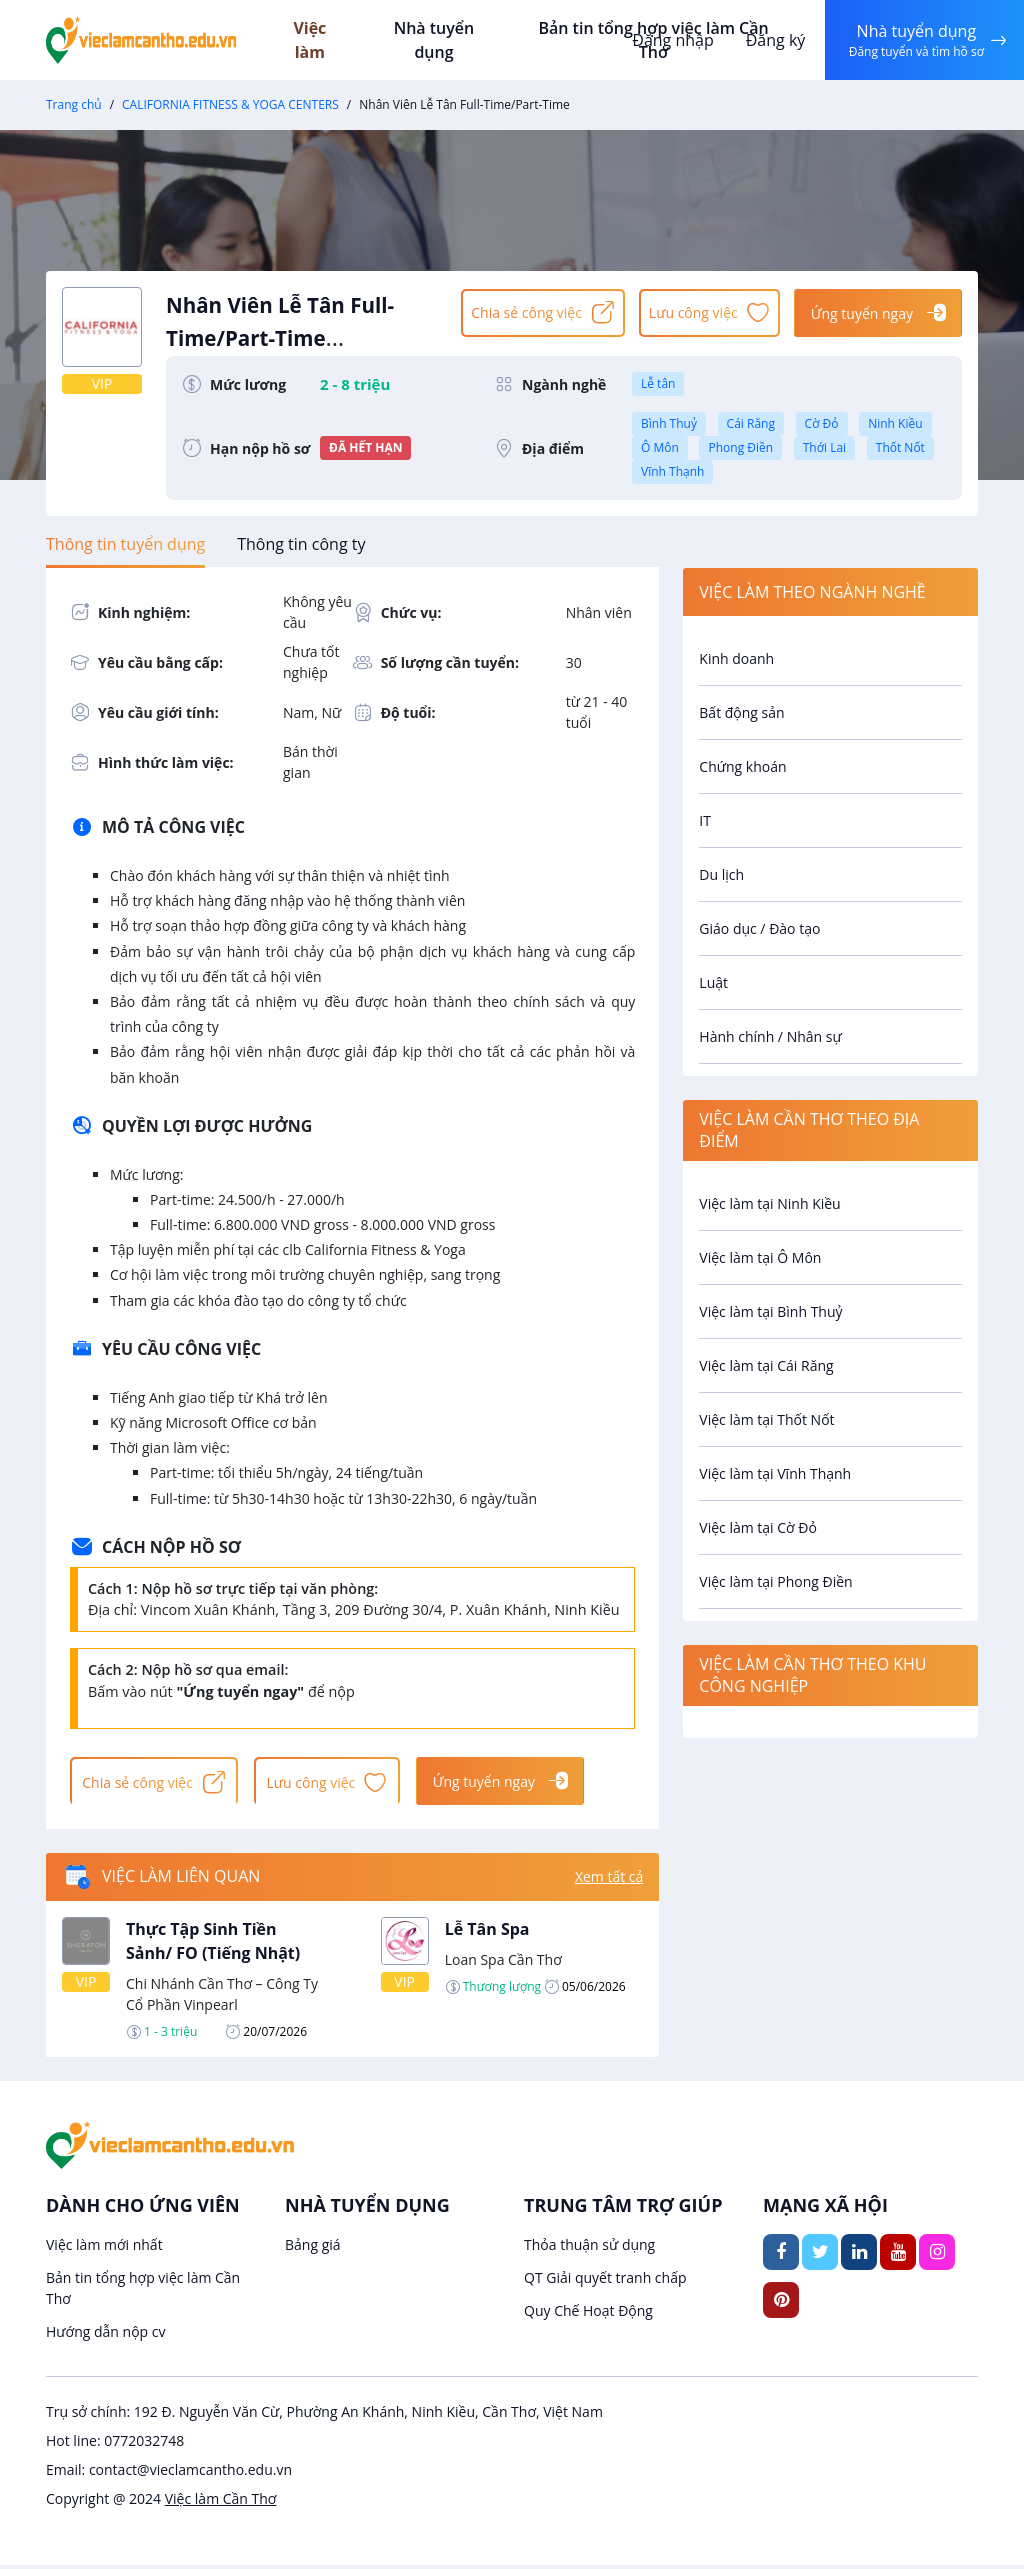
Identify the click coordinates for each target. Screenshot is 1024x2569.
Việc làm (331, 40)
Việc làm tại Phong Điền (775, 1581)
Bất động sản (741, 712)
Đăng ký (771, 40)
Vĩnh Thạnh (672, 471)
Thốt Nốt (900, 447)
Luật (713, 982)
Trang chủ (74, 104)
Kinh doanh (736, 658)
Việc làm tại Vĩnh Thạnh (775, 1473)
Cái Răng (751, 423)
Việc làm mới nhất (104, 2248)
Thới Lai (824, 447)
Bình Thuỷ (669, 423)
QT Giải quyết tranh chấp (605, 2281)
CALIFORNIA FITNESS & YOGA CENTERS (230, 104)
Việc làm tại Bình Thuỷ (770, 1311)
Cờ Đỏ (822, 423)
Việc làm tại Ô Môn (760, 1257)
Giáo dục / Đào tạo (759, 928)
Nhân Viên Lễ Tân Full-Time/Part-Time (304, 332)
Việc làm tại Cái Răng (766, 1365)
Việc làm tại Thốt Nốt (766, 1419)
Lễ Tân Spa (487, 1933)
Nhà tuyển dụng (452, 40)
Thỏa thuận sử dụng (589, 2248)
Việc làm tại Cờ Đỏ (758, 1527)
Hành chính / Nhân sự (770, 1036)
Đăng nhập (668, 40)
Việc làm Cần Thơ (221, 2502)
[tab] (125, 544)
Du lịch (721, 874)
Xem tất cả (609, 1881)
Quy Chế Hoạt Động (588, 2314)
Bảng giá (313, 2248)
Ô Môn (660, 447)
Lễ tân (658, 383)
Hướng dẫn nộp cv (105, 2335)
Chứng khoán (742, 766)
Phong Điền (740, 447)
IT (705, 820)
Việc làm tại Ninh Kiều (769, 1203)
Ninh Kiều (895, 423)
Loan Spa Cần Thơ (503, 1963)
